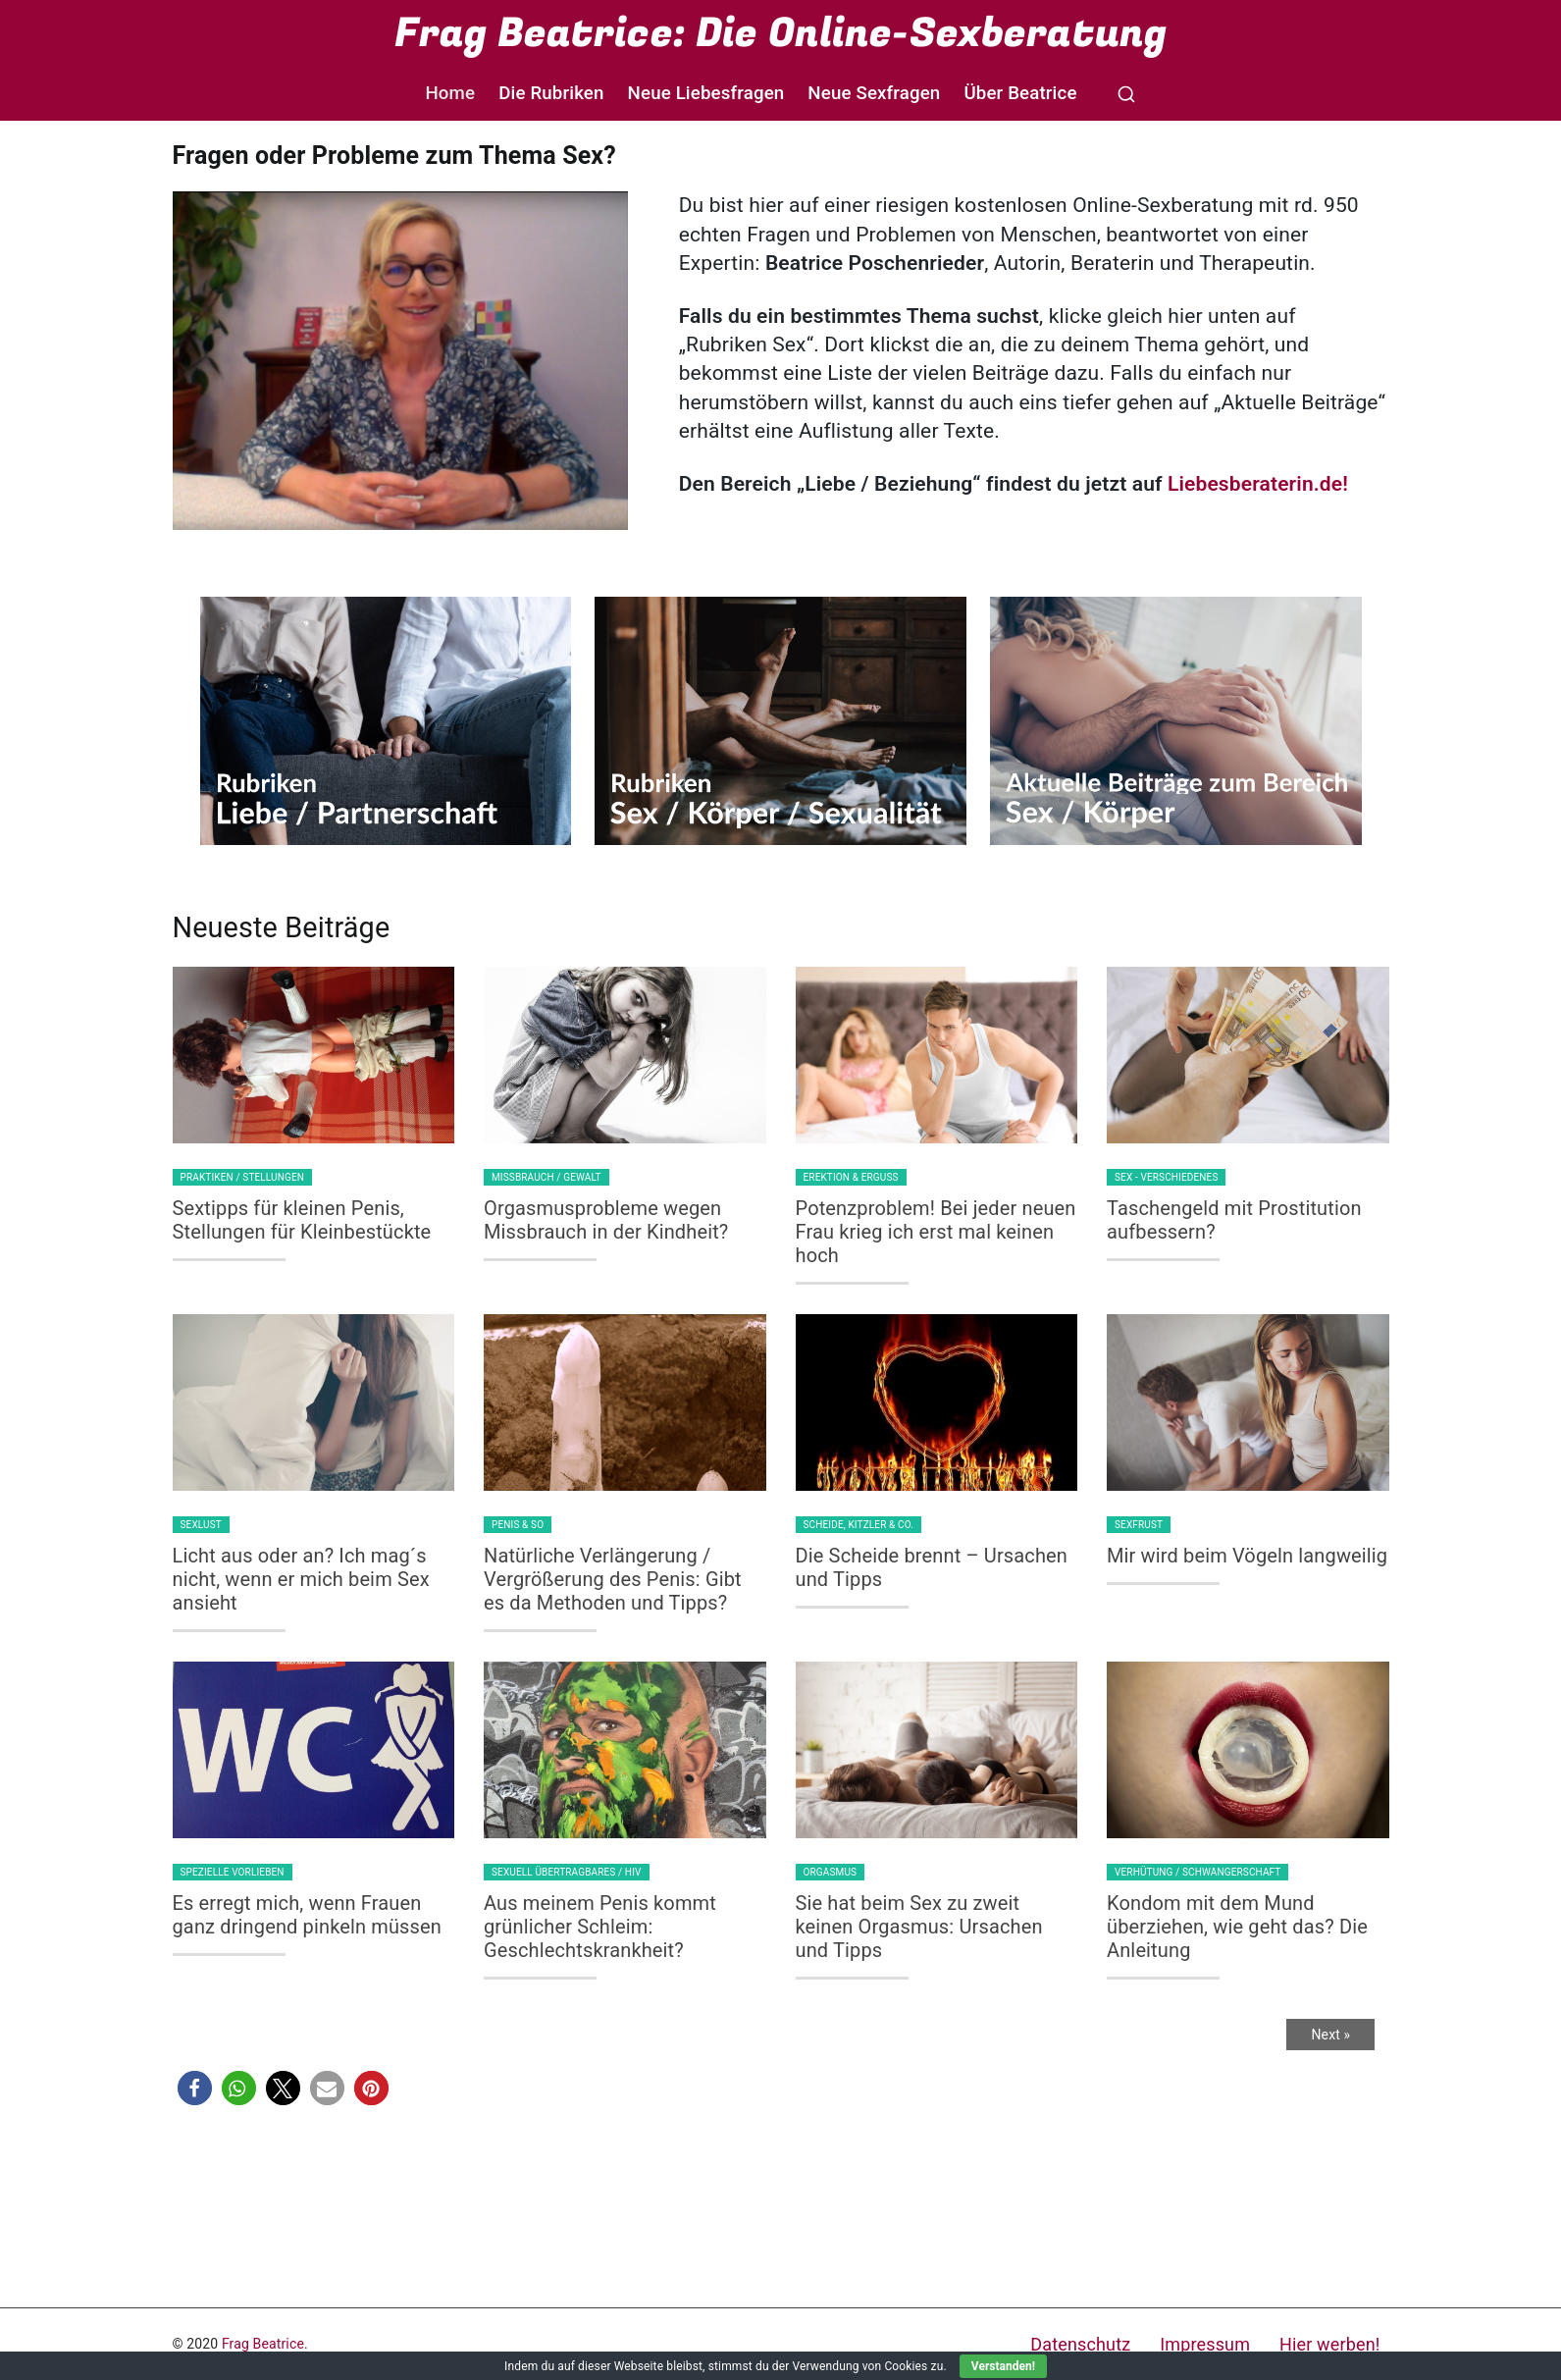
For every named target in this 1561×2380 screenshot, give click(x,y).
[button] (195, 2088)
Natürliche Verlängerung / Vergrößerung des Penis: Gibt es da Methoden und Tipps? (613, 1579)
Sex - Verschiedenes (1166, 1177)
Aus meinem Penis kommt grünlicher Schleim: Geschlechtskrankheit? (600, 1926)
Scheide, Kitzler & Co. (859, 1524)
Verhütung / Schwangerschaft (1197, 1872)
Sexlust (201, 1524)
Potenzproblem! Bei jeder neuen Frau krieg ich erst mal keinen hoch (936, 1231)
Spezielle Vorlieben (233, 1872)
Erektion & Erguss (851, 1177)
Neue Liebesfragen (706, 93)
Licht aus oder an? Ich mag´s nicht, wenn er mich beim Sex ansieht (301, 1579)
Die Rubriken (550, 93)
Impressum (1205, 2344)
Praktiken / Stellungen (243, 1177)
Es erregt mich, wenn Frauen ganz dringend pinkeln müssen (307, 1914)
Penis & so (518, 1524)
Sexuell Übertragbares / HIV (567, 1872)
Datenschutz (1080, 2344)
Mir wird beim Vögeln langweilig (1247, 1555)
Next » (1330, 2034)
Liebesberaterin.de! (1258, 484)
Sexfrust (1139, 1524)
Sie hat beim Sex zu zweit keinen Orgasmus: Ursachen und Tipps (919, 1926)
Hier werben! (1329, 2344)
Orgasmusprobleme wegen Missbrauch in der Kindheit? (606, 1219)
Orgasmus (831, 1872)
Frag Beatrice (263, 2344)
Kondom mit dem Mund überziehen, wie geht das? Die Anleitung (1237, 1926)
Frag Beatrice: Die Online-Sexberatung (780, 33)
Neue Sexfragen (873, 93)
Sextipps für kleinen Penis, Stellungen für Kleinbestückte (302, 1219)
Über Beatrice (1019, 93)
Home (450, 93)
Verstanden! (1003, 2366)
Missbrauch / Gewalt (546, 1177)
